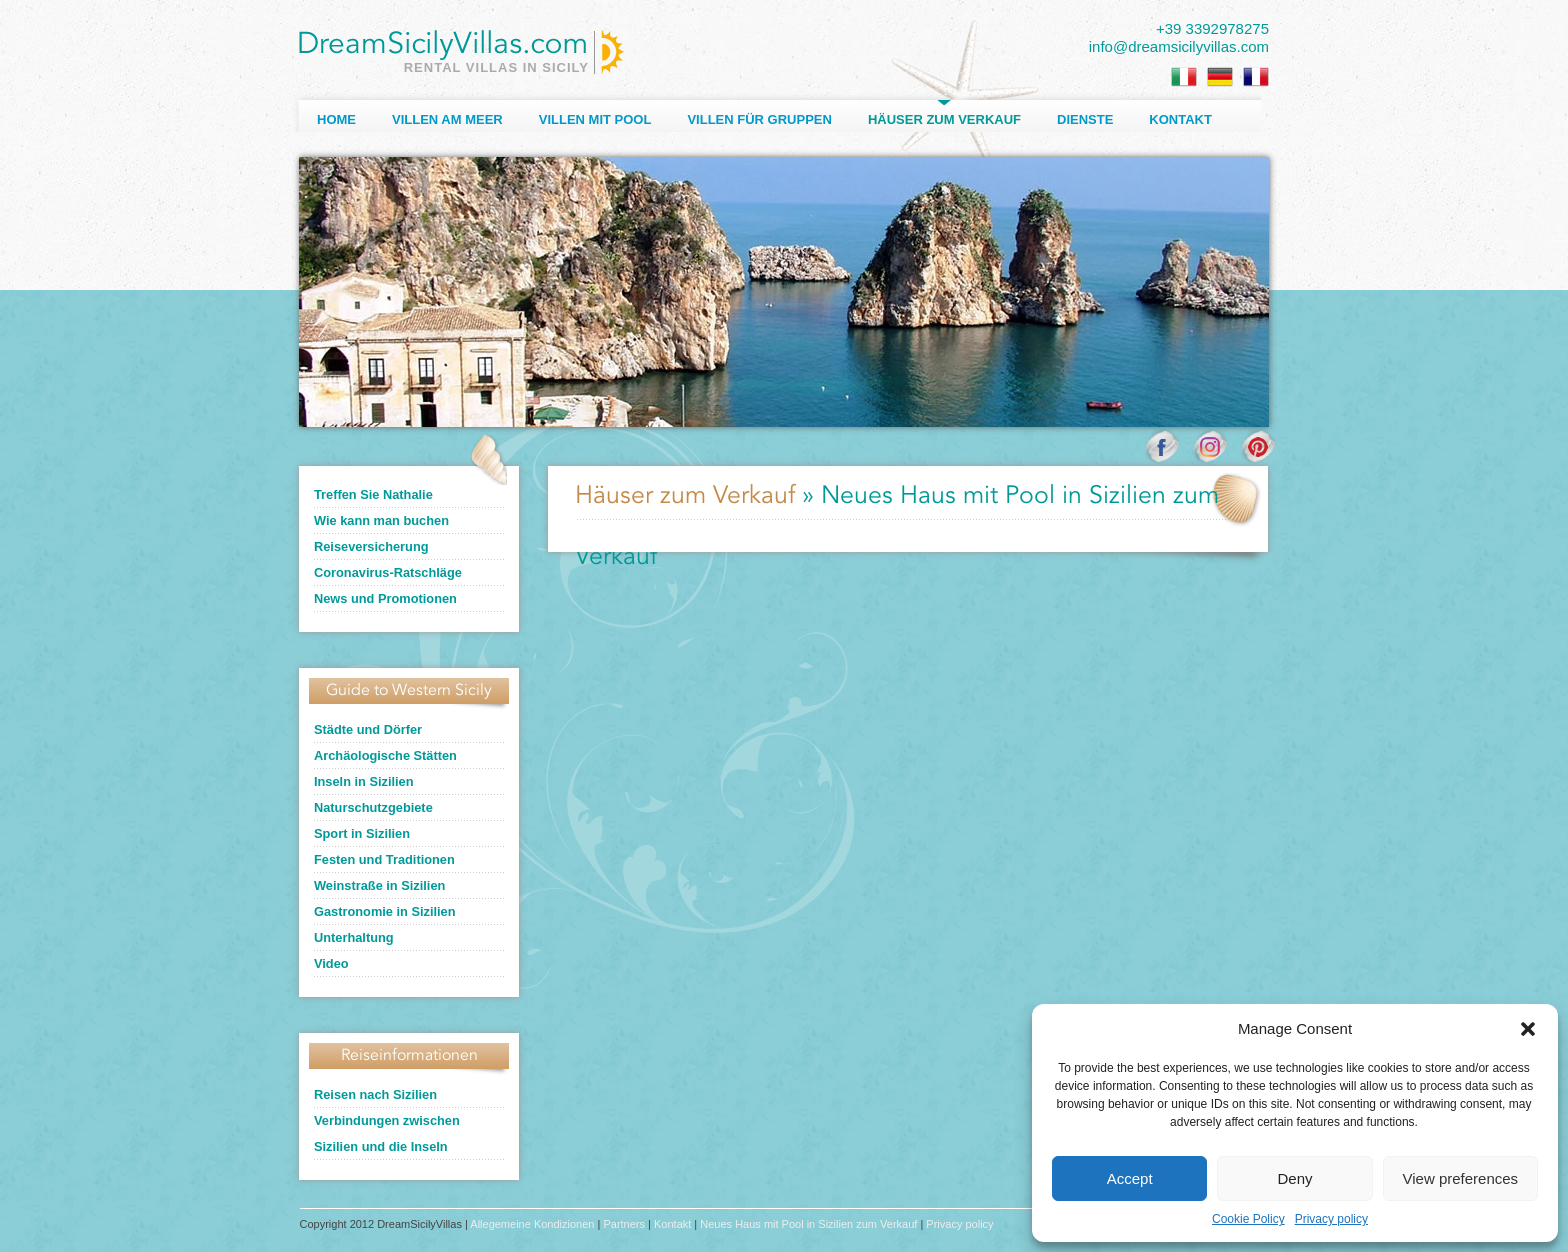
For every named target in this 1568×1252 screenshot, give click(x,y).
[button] (1528, 1029)
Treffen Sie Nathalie (373, 494)
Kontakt (1180, 119)
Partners (624, 1224)
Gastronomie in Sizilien (385, 911)
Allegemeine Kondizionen (532, 1224)
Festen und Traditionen (384, 859)
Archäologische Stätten (385, 755)
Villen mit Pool (595, 119)
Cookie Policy (1248, 1219)
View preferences (1461, 1178)
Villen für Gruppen (759, 119)
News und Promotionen (385, 598)
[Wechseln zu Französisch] (1256, 77)
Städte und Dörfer (368, 729)
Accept (1130, 1178)
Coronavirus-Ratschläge (388, 572)
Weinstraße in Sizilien (379, 885)
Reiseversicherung (371, 546)
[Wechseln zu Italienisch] (1184, 77)
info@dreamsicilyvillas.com (1179, 46)
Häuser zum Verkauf (944, 119)
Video (331, 963)
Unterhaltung (354, 937)
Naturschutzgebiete (373, 807)
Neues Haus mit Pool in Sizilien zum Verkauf (808, 1224)
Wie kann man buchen (381, 520)
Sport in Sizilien (362, 833)
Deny (1294, 1178)
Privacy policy (1331, 1219)
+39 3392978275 (1212, 28)
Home (336, 119)
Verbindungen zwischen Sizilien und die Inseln (387, 1133)
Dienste (1085, 119)
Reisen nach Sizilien (375, 1094)
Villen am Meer (447, 119)
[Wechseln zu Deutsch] (1220, 77)
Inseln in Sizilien (364, 781)
